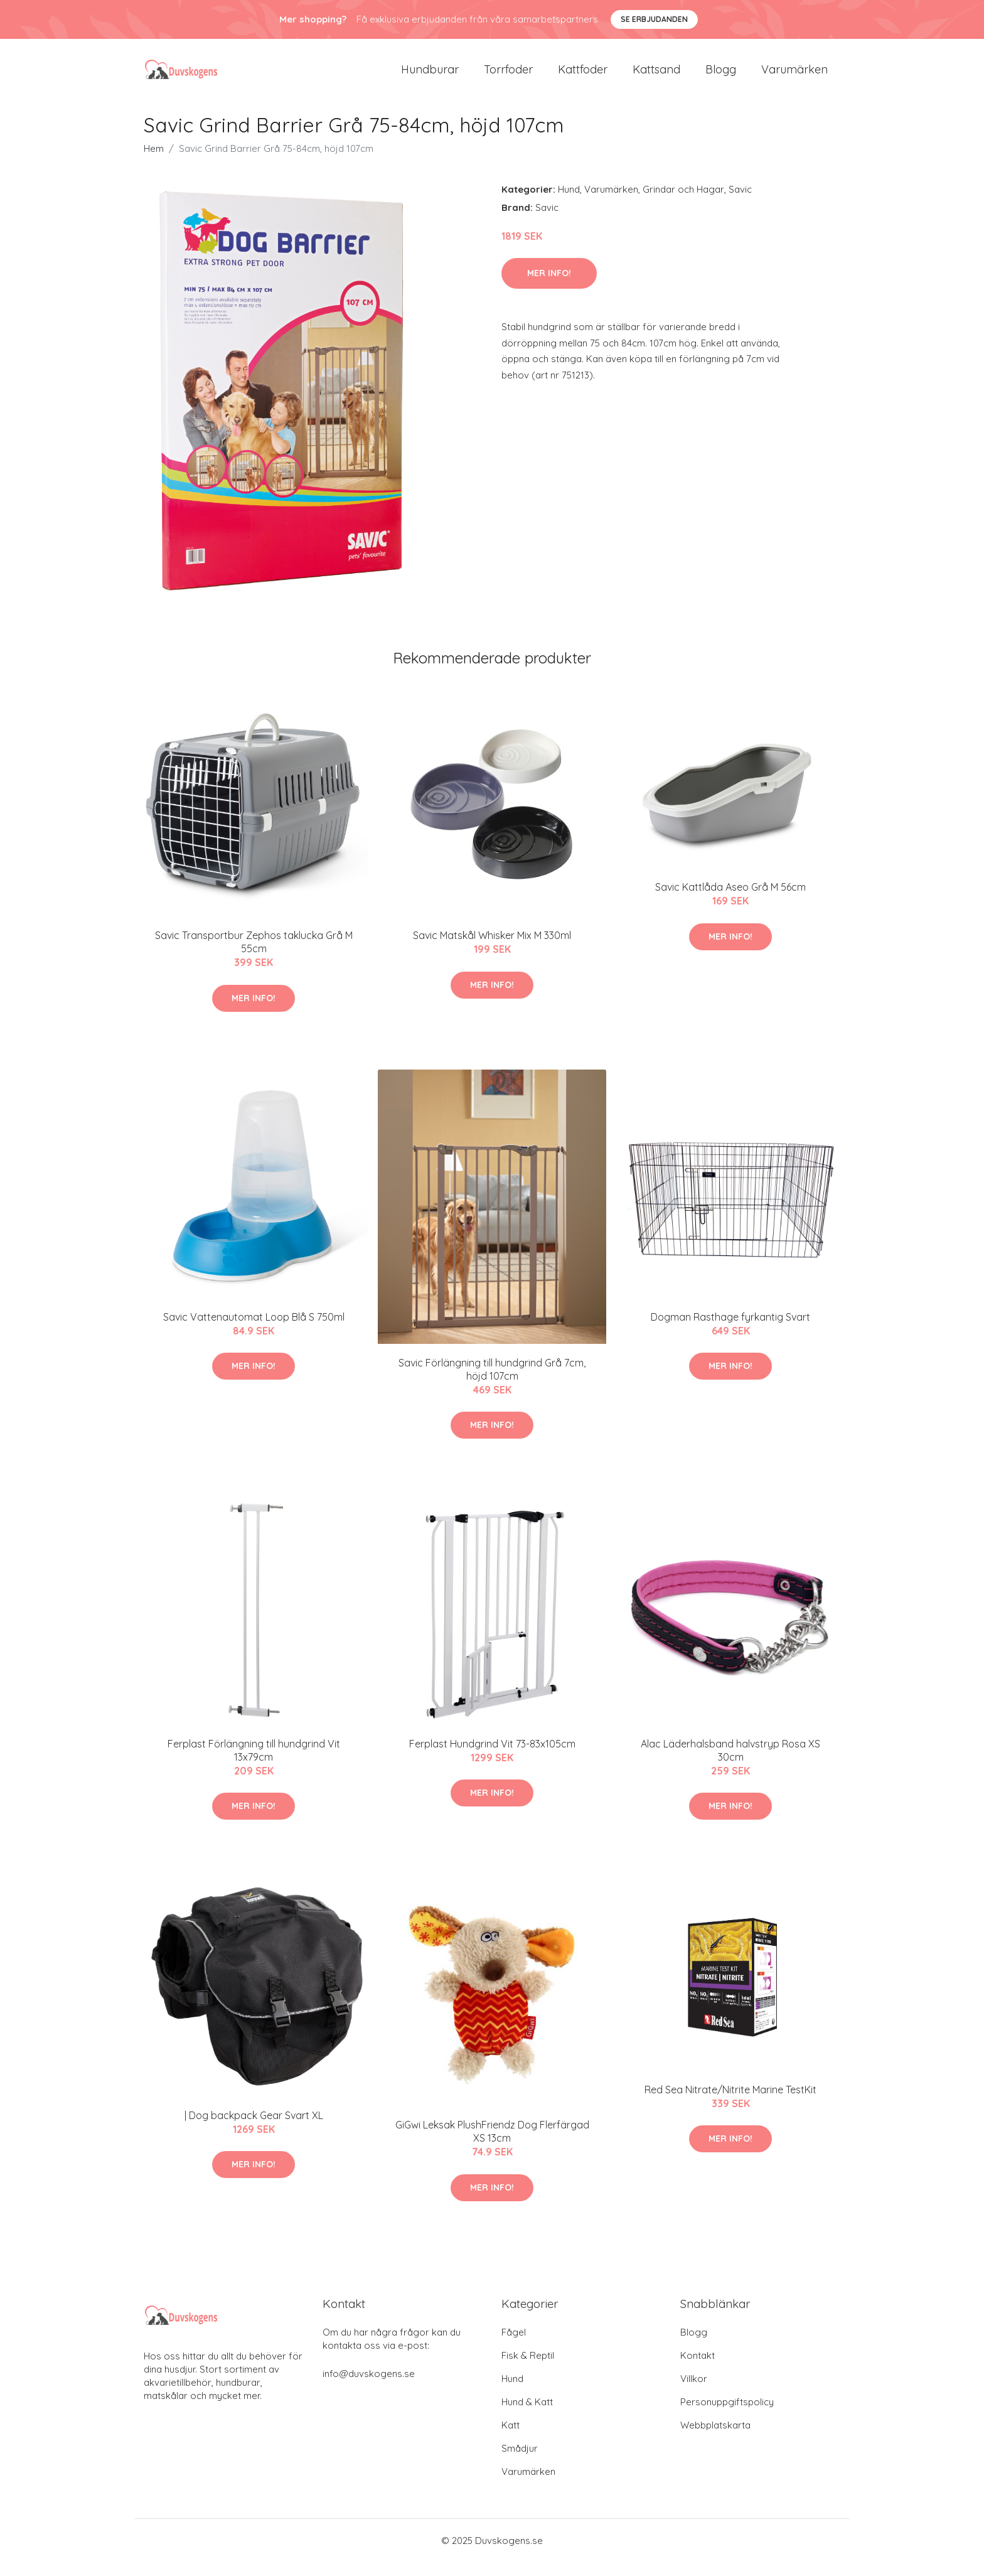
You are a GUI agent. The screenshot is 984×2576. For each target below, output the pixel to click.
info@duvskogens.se (369, 2387)
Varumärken (794, 76)
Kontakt (697, 2369)
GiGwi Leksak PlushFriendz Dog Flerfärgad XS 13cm (492, 2146)
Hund (569, 203)
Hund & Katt (527, 2416)
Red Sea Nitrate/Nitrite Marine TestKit (730, 2103)
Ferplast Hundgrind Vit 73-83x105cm (492, 1757)
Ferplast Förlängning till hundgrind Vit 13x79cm (254, 1764)
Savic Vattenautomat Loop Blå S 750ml (254, 1330)
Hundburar (430, 76)
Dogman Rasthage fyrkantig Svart (730, 1330)
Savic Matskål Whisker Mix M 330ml (492, 949)
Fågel (513, 2346)
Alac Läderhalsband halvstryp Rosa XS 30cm (730, 1764)
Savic (740, 203)
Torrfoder (508, 76)
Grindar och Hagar (683, 203)
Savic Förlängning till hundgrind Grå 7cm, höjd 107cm (492, 1383)
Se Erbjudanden (654, 19)
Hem (154, 162)
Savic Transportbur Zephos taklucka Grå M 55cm (254, 956)
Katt (510, 2439)
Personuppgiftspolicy (727, 2416)
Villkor (693, 2392)
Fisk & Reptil (527, 2369)
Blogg (720, 76)
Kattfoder (582, 76)
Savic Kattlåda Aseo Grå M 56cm (730, 901)
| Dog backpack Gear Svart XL (253, 2129)
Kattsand (656, 76)
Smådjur (519, 2462)
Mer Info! (549, 286)
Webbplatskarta (715, 2439)
